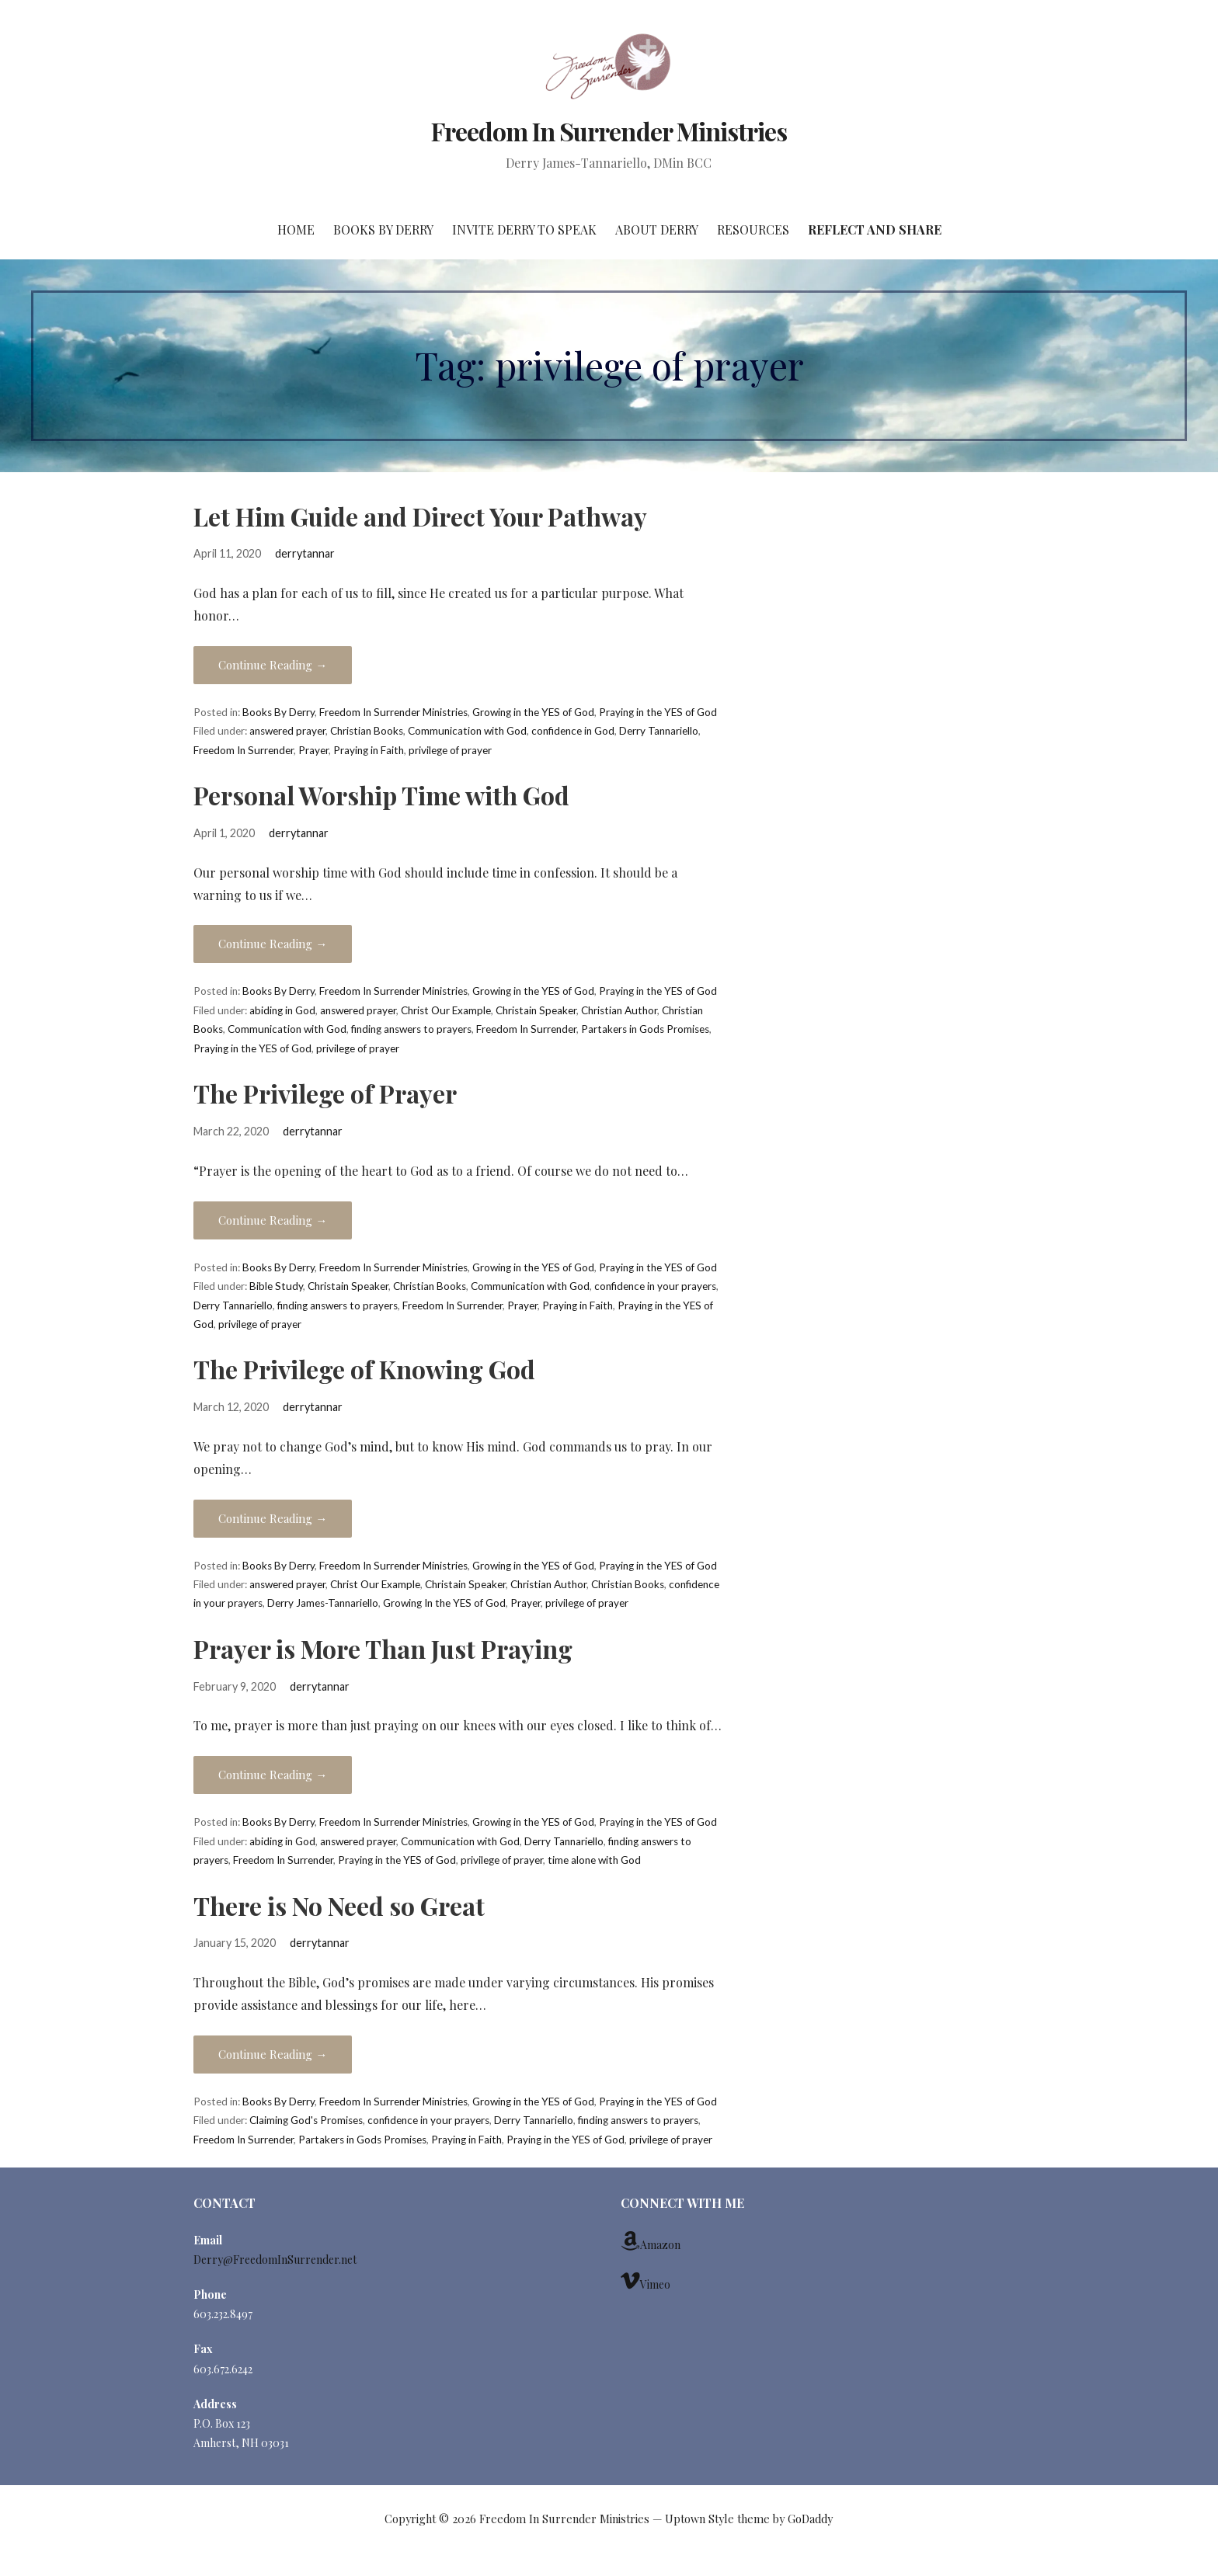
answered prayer (287, 731)
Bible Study (276, 1286)
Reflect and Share (874, 229)
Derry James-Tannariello (322, 1603)
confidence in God (572, 731)
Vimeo (645, 2281)
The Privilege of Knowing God (364, 1368)
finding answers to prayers (411, 1029)
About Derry (656, 229)
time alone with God (594, 1860)
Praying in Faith (368, 750)
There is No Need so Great (339, 1905)
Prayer (313, 750)
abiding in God (282, 1010)
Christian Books (366, 731)
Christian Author (619, 1010)
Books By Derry (383, 229)
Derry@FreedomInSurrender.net (275, 2259)
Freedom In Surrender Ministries (609, 131)
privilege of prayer (450, 750)
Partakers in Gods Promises (645, 1029)
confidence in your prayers (655, 1286)
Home (296, 229)
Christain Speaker (536, 1010)
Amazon (650, 2241)
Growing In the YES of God (444, 1603)
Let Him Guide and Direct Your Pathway (420, 516)
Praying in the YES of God (658, 712)
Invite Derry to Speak (524, 229)
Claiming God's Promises (306, 2120)
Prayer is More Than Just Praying (382, 1648)
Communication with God (467, 731)
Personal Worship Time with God (381, 795)
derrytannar (305, 553)
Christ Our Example (446, 1010)
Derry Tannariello (658, 731)
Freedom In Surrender (243, 750)
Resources (753, 229)
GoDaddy (810, 2519)
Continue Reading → (272, 665)
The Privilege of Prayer (325, 1093)
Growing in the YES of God (533, 712)
